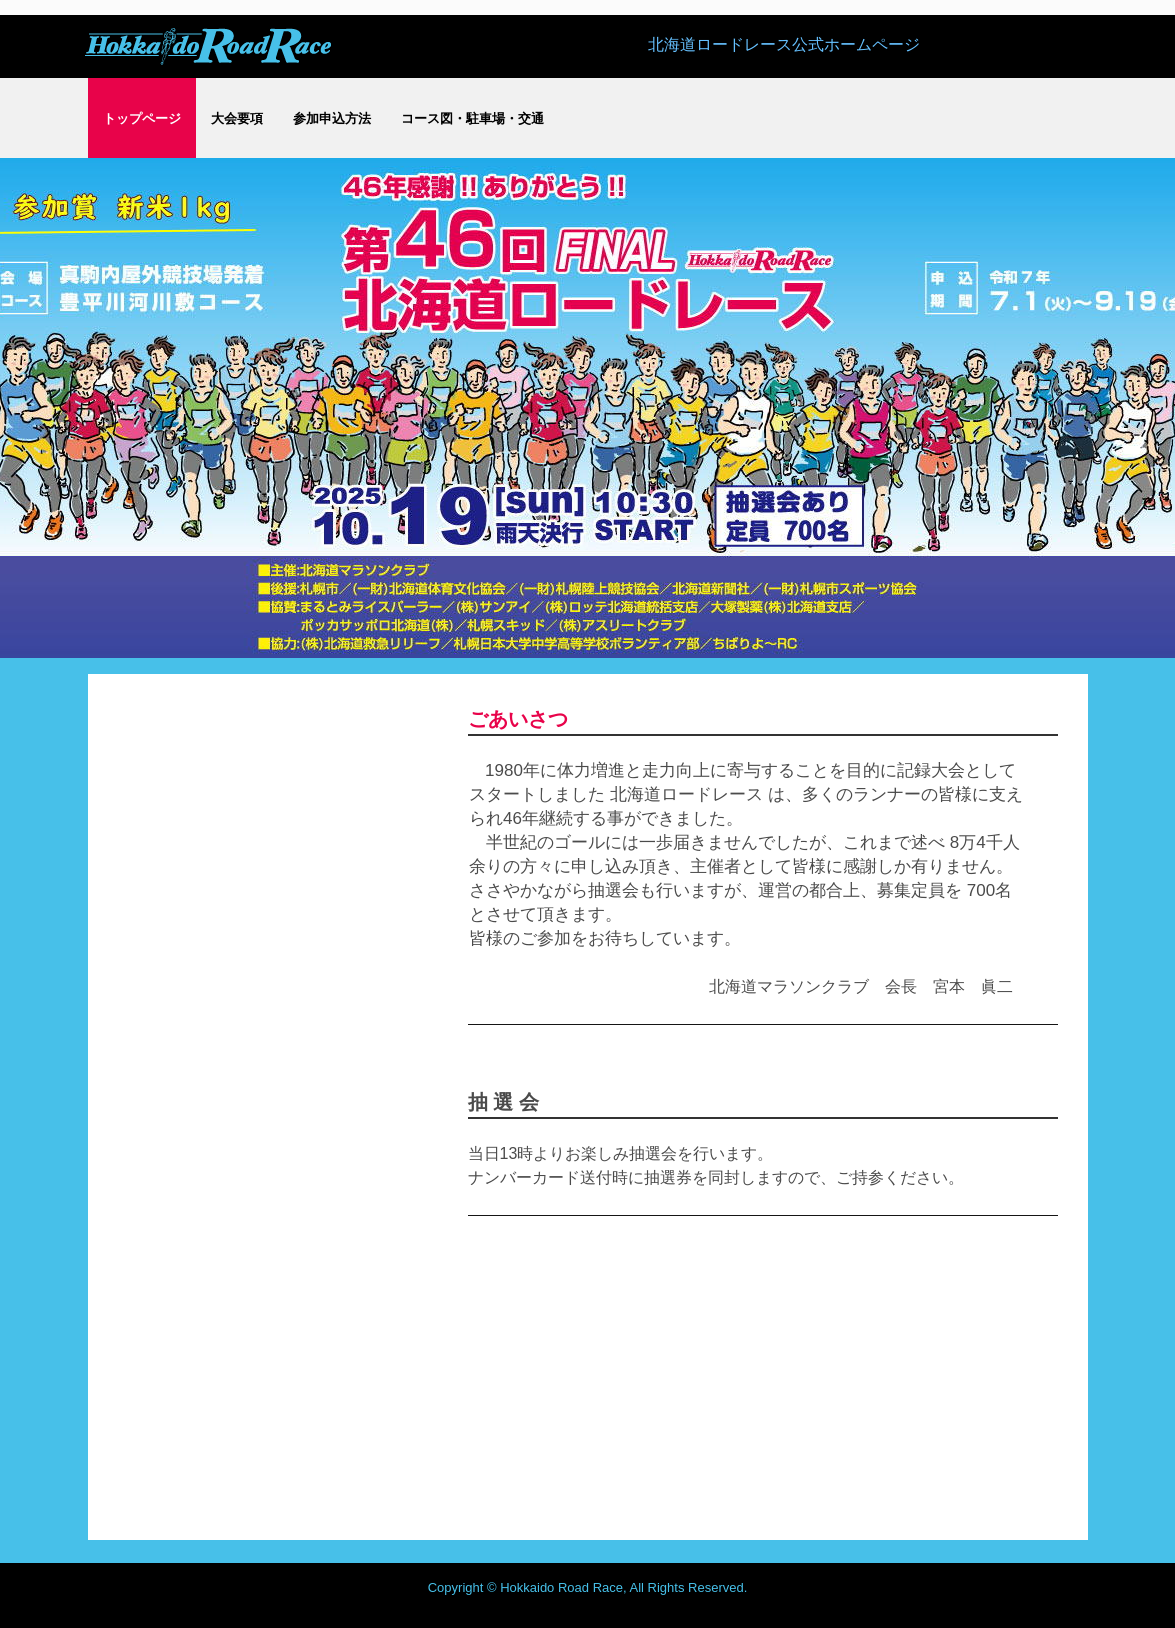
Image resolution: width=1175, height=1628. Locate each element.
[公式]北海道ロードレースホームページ (208, 45)
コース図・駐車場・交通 (472, 118)
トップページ (142, 118)
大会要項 (237, 118)
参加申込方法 (332, 118)
